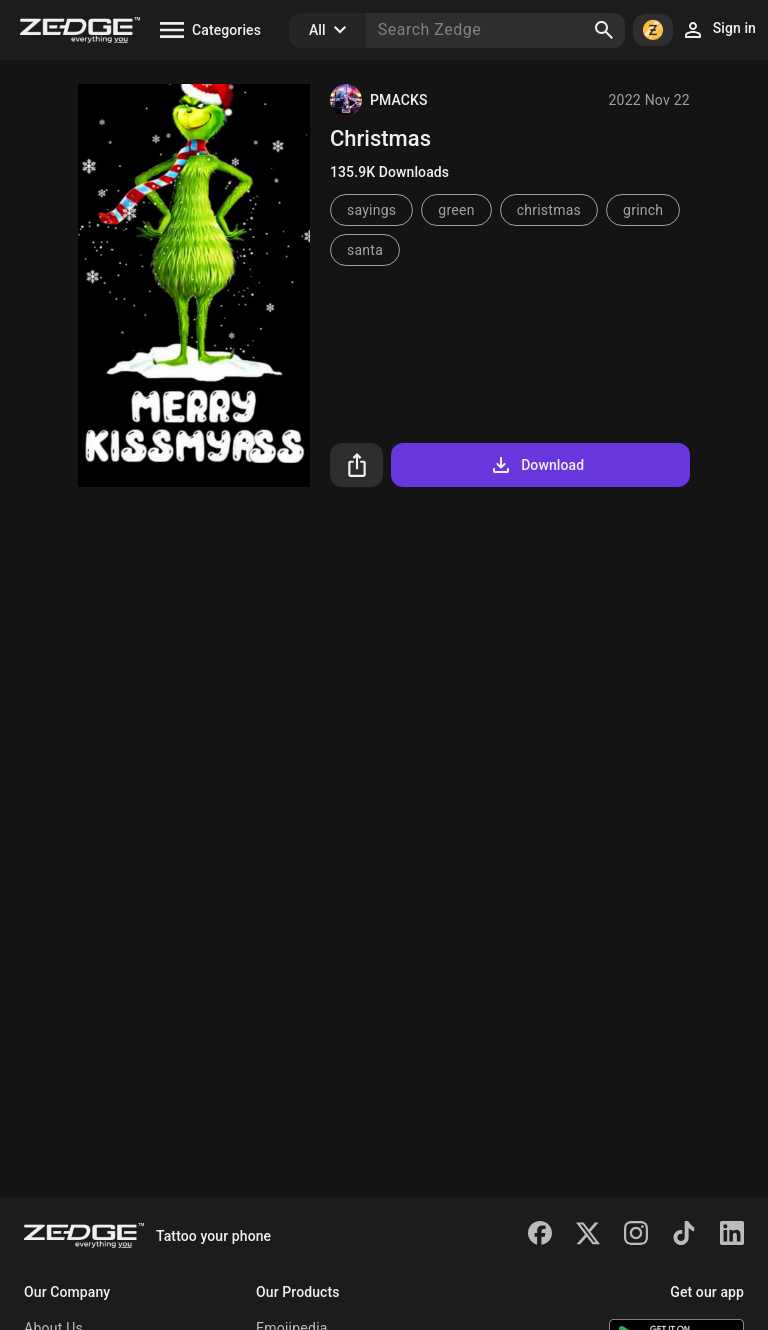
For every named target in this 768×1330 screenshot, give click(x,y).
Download (536, 465)
